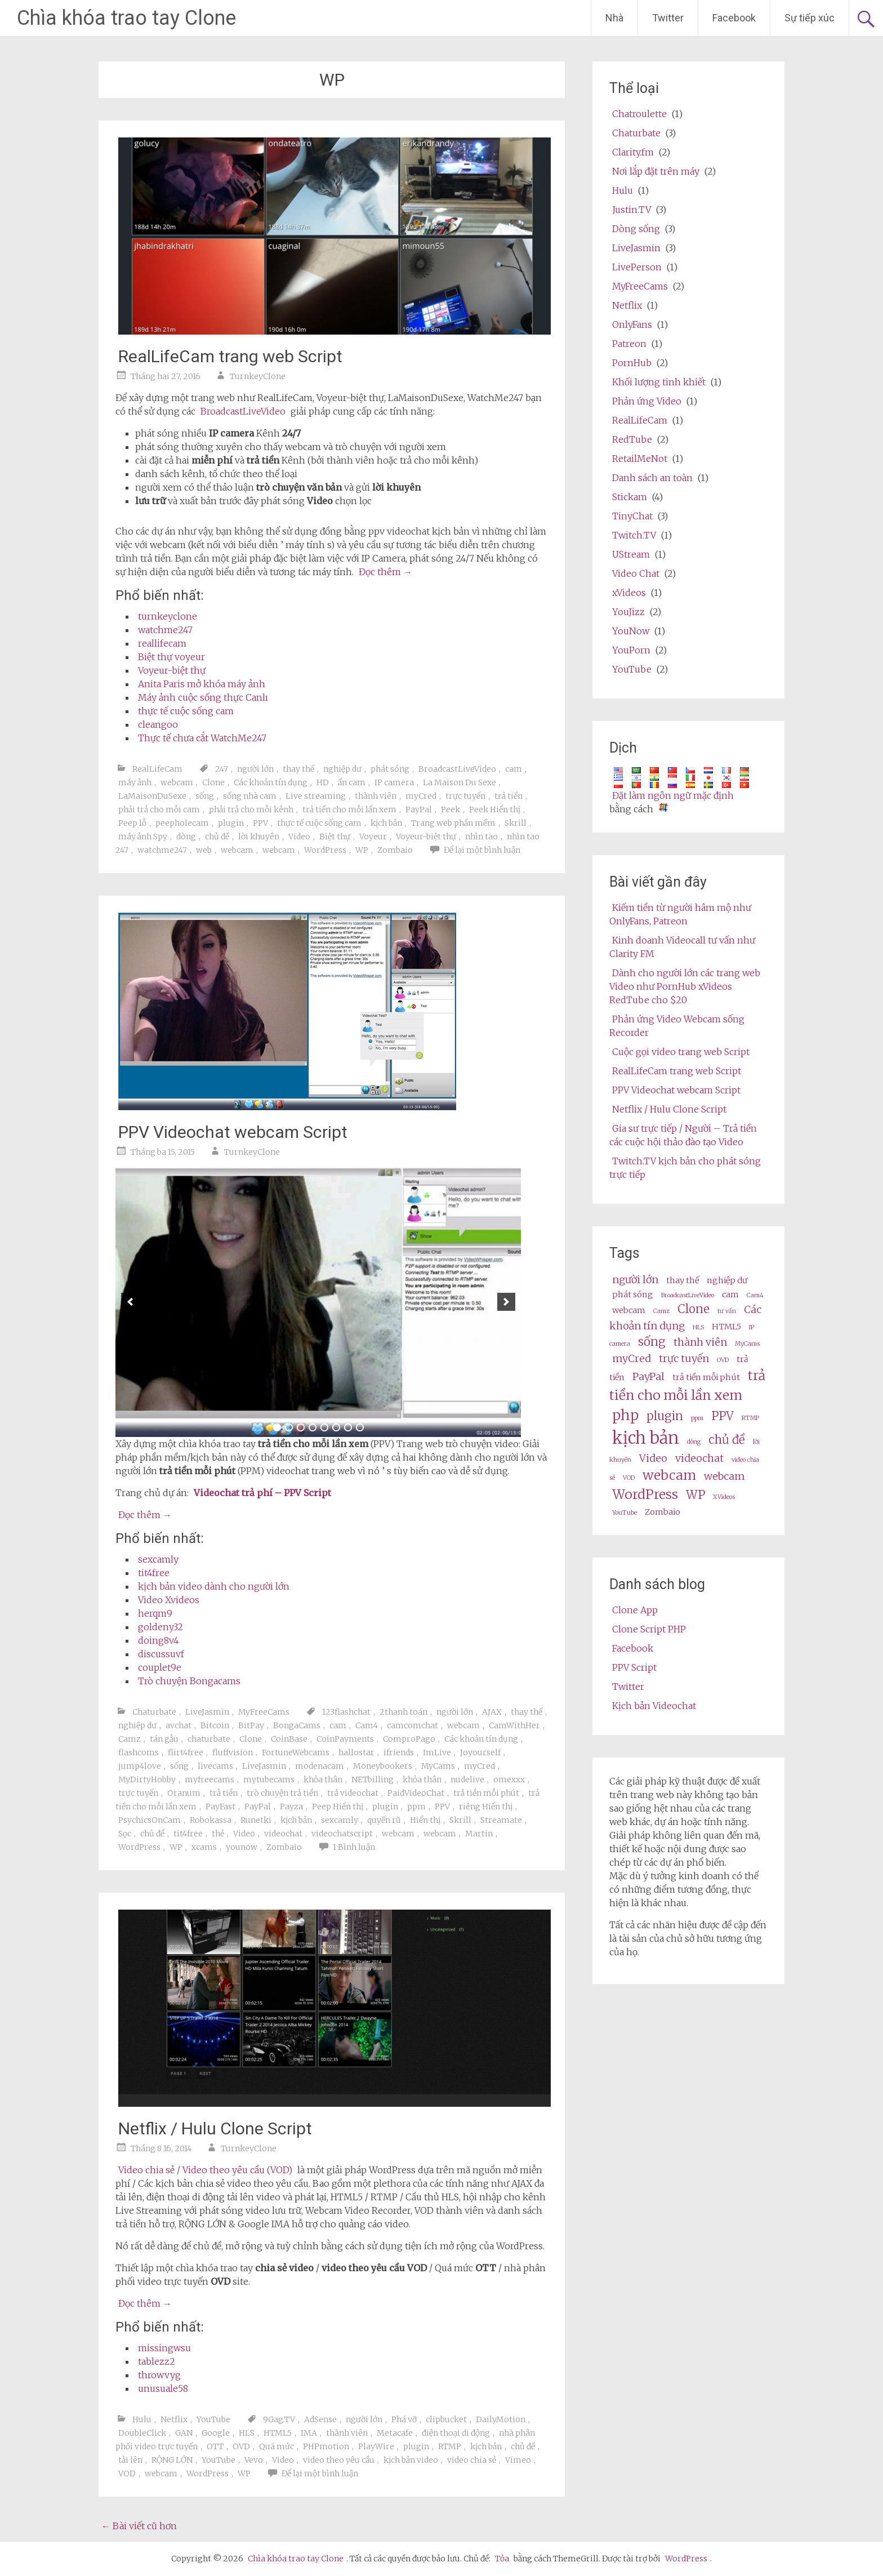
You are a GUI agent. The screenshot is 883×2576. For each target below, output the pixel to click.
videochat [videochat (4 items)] (699, 1458)
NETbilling (372, 1779)
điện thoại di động (456, 2433)
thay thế (298, 769)
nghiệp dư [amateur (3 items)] (727, 1280)
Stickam (629, 496)
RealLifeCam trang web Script (230, 356)
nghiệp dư (342, 769)
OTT (215, 2446)
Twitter (668, 18)
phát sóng (390, 769)
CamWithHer (514, 1725)
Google (216, 2433)
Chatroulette (639, 113)
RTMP (449, 2446)
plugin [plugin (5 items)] (664, 1416)
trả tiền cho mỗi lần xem (349, 809)
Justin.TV (631, 209)
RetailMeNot (639, 458)
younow (241, 1847)
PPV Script (634, 1667)
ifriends (398, 1752)
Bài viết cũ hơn (139, 2525)
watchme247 (165, 629)
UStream (631, 554)
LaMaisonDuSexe (152, 796)
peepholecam (182, 823)
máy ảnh (134, 782)
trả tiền (508, 796)
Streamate (501, 1820)
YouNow (630, 631)
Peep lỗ (132, 823)
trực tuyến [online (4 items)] (684, 1358)
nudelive (467, 1779)
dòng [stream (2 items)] (694, 1441)
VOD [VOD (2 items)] (629, 1477)
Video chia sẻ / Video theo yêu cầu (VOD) (205, 2169)
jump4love (139, 1766)
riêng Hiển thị (485, 1806)
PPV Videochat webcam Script (232, 1132)
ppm (416, 1806)
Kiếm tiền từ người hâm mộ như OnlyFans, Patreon (680, 914)
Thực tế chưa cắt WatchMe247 (202, 738)
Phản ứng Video (646, 401)
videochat (283, 1833)
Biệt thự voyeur (171, 656)
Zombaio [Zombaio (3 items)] (662, 1512)
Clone (213, 782)
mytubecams (269, 1779)
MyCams (438, 1766)
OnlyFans (632, 324)
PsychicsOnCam (149, 1820)
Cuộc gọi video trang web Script (681, 1051)
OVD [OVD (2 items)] (723, 1360)
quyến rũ (384, 1820)
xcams (204, 1847)
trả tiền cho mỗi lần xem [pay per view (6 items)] (687, 1385)
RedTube (632, 439)
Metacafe (395, 2433)
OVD (241, 2446)
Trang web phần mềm (453, 823)
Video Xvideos (168, 1599)
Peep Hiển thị (337, 1806)
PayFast (220, 1806)
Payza (291, 1806)
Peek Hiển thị (494, 809)
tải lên (130, 2460)
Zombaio (395, 850)
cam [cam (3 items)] (730, 1294)
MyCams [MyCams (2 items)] (747, 1343)
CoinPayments (345, 1739)
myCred (420, 796)
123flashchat (346, 1712)
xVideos (629, 592)
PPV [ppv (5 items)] (722, 1416)
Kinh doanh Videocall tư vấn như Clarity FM (682, 947)
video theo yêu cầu (338, 2460)
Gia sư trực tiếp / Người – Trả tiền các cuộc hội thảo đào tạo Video (683, 1135)
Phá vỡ (404, 2419)
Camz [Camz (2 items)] (661, 1311)
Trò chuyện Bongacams (189, 1681)
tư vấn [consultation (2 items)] (726, 1311)
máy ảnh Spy (142, 836)
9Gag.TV (279, 2419)
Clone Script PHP (649, 1629)
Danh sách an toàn (652, 477)
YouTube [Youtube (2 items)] (624, 1512)
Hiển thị (425, 1820)
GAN (184, 2433)
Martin (479, 1833)
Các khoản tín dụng (270, 782)
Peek (450, 809)
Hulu (141, 2419)
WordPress (325, 850)
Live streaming (316, 796)
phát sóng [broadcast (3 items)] (632, 1294)
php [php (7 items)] (625, 1415)
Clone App (635, 1610)
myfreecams (209, 1779)
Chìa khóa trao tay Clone (126, 18)
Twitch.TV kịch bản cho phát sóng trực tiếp (685, 1167)
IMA (309, 2433)
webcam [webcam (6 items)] (669, 1475)
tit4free (154, 1572)
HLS (247, 2433)
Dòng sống (636, 228)
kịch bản (386, 823)
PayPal (418, 809)
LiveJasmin (207, 1712)
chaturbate (209, 1739)
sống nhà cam (250, 796)
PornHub (632, 362)
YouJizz (628, 611)
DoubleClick (142, 2433)
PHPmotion (326, 2446)
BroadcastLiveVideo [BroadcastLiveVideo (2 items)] (687, 1295)
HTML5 (278, 2433)
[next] (506, 1302)
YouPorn (631, 650)
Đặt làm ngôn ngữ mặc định (673, 795)
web (204, 850)
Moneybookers (382, 1766)
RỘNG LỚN (172, 2460)
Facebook (734, 18)
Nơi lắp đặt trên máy (655, 171)
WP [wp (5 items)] (695, 1495)
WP (361, 850)
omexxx (509, 1779)
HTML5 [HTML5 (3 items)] (726, 1327)
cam (513, 769)
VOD (127, 2473)
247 (221, 769)
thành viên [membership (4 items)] (700, 1342)
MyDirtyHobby (147, 1779)
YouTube (213, 2419)
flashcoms (138, 1752)
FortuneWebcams (295, 1752)
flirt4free (185, 1752)
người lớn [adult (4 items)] (635, 1279)
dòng (186, 836)
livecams (215, 1766)
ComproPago (409, 1739)
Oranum (183, 1793)
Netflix (174, 2419)
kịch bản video (410, 2460)
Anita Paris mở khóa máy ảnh (201, 683)
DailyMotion (500, 2419)
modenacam (319, 1766)
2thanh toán (403, 1712)
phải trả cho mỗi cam (159, 809)
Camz (129, 1739)
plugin (231, 823)
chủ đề (217, 836)
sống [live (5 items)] (652, 1341)
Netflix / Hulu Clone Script (215, 2128)
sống (204, 796)
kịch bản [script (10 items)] (645, 1437)
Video (299, 836)
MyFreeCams (263, 1712)
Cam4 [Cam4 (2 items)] (755, 1295)
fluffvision (232, 1752)
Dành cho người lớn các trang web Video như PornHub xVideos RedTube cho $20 (684, 986)
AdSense (320, 2419)
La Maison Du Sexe (459, 782)
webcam (176, 782)
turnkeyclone (167, 616)
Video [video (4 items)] (653, 1458)
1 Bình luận (354, 1847)
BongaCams (296, 1725)
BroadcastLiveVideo (243, 411)
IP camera (394, 782)
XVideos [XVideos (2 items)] (724, 1497)
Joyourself (480, 1752)
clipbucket (446, 2419)
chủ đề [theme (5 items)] (726, 1439)
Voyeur (373, 836)
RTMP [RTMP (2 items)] (750, 1418)
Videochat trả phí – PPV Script (262, 1492)
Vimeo (518, 2460)
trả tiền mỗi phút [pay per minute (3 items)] (706, 1377)
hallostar (356, 1752)
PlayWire (376, 2446)
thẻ (218, 1833)
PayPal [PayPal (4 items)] (648, 1376)
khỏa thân (323, 1779)
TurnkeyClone (258, 376)
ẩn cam (351, 782)
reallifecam (162, 643)
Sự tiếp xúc (809, 18)
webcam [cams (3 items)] (628, 1310)
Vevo (253, 2460)
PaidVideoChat (415, 1793)
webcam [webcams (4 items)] (724, 1476)
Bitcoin (214, 1725)
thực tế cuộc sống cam (186, 711)
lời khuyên (258, 836)
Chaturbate (154, 1712)
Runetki (255, 1820)
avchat (178, 1725)
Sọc (124, 1833)
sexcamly (158, 1559)
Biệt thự (334, 836)
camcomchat (412, 1725)
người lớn (255, 769)
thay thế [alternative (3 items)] (682, 1280)
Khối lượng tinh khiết (659, 382)
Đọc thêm (385, 571)
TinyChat (632, 516)
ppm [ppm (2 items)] (697, 1418)
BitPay (251, 1725)
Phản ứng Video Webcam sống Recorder (676, 1025)
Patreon (629, 343)
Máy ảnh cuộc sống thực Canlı (203, 697)
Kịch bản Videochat (654, 1705)
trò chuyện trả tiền (282, 1793)
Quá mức (276, 2446)
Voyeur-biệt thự (172, 670)
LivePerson (637, 267)
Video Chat (635, 573)
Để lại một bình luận (482, 850)
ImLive (437, 1752)
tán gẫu (164, 1739)
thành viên (375, 796)
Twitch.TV (634, 535)
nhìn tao (481, 836)
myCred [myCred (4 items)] (631, 1358)
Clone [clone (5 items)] (693, 1309)
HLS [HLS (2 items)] (698, 1327)
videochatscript (342, 1833)
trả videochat (352, 1793)
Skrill (516, 823)
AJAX (492, 1712)
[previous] (130, 1302)
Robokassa (210, 1820)
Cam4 (366, 1725)
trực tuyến (465, 796)
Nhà (614, 18)
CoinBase (289, 1739)
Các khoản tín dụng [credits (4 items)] (685, 1317)
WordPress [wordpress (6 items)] (645, 1494)
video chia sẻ (471, 2460)
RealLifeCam (157, 769)
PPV (260, 823)
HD (322, 782)
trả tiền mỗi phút (486, 1793)
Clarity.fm (633, 152)
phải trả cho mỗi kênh (251, 809)
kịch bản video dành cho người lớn (213, 1586)
